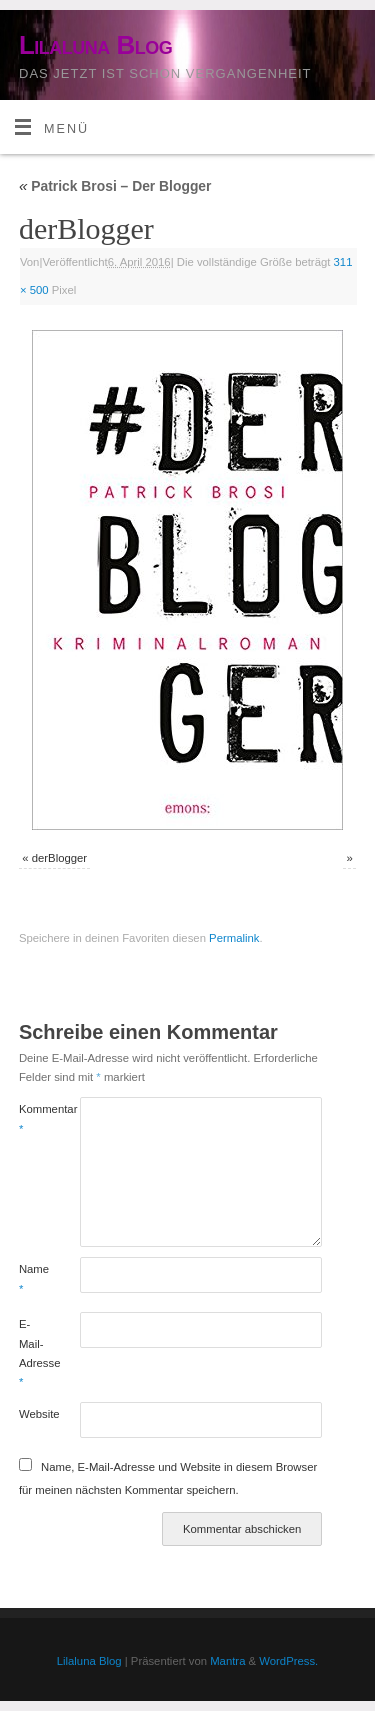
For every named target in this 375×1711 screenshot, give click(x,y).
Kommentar (34, 1118)
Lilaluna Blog (95, 45)
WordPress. (288, 1661)
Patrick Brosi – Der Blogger (115, 186)
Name (34, 1278)
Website (34, 1414)
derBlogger (59, 858)
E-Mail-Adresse (34, 1353)
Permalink (234, 938)
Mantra (227, 1661)
